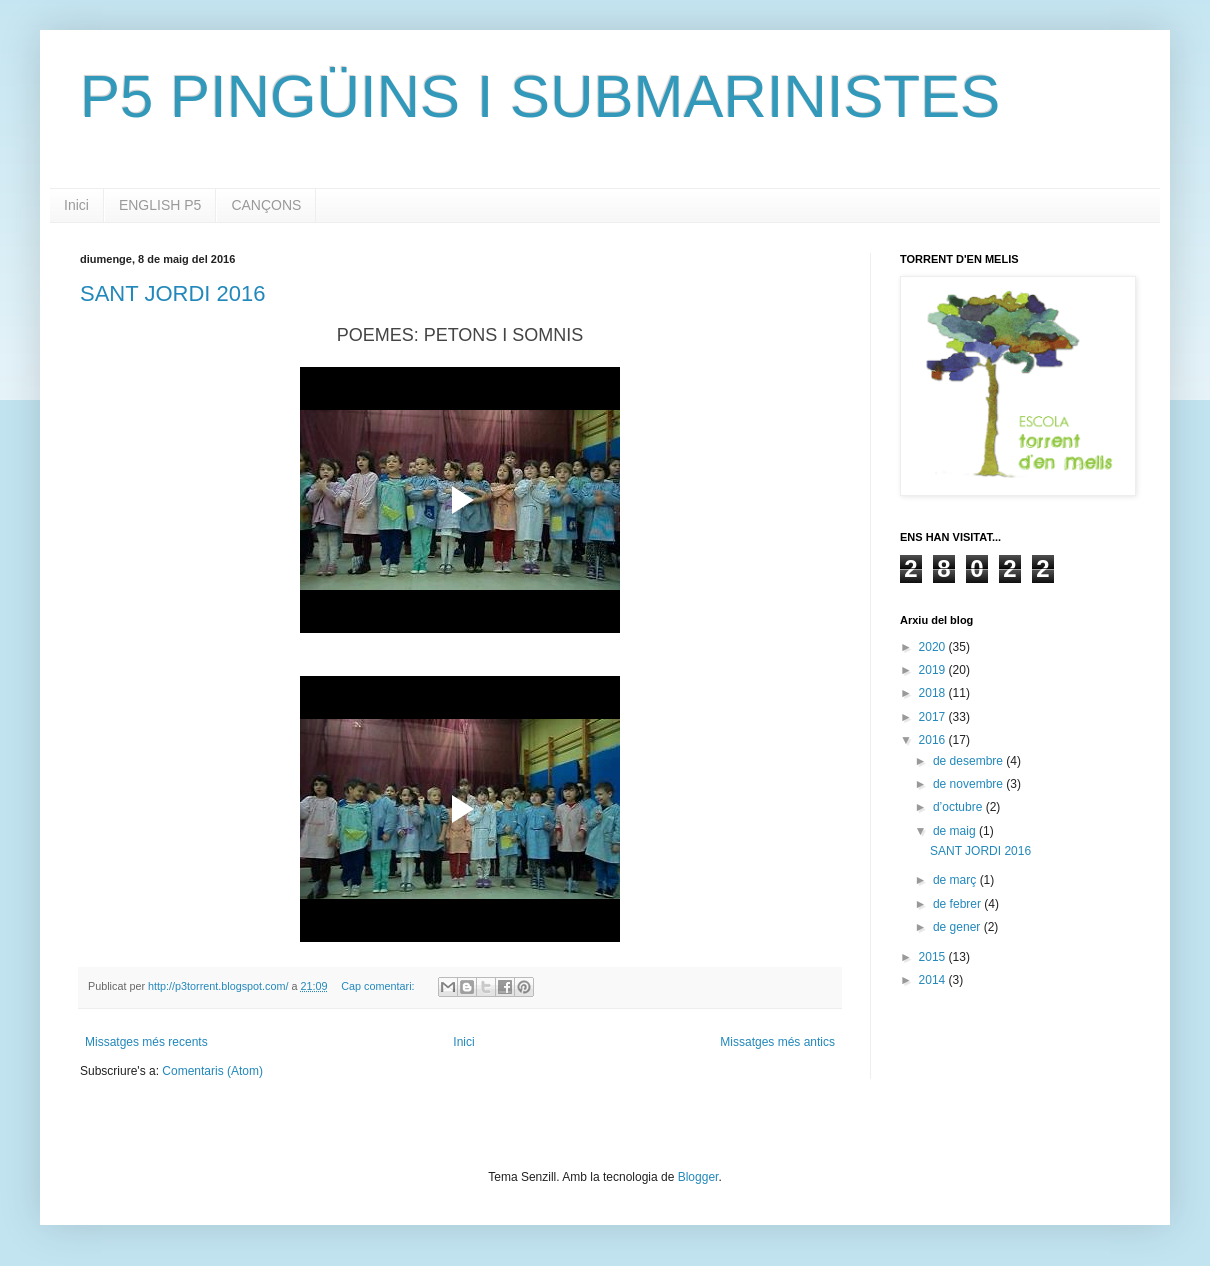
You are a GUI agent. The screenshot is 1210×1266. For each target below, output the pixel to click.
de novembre (969, 784)
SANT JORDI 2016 (172, 293)
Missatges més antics (777, 1042)
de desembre (969, 761)
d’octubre (959, 807)
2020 (934, 647)
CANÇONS (266, 205)
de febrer (958, 904)
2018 (934, 693)
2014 (934, 980)
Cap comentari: (379, 986)
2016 (934, 740)
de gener (958, 927)
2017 (934, 717)
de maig (956, 831)
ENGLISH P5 (160, 205)
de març (956, 880)
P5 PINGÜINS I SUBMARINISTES (540, 96)
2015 (934, 957)
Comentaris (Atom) (212, 1071)
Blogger (698, 1177)
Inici (76, 205)
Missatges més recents (146, 1042)
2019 (934, 670)
